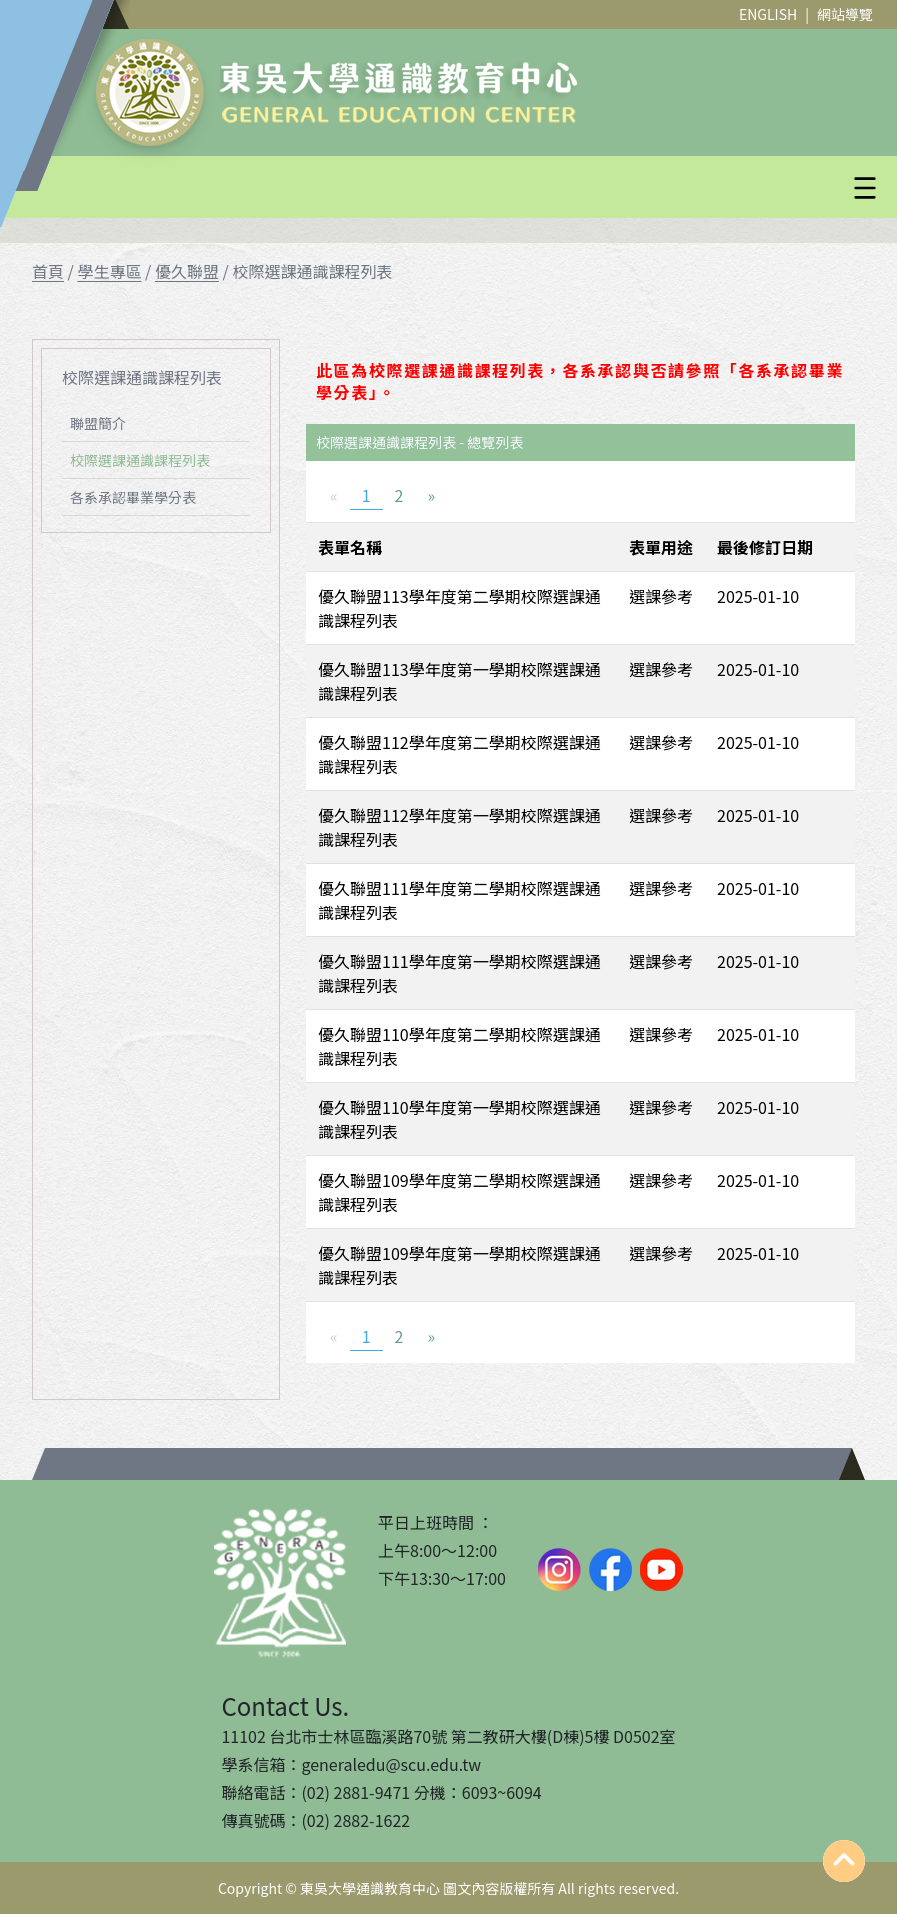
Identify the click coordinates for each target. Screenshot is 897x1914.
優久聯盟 (187, 271)
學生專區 (109, 271)
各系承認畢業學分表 (133, 497)
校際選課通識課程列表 (140, 460)
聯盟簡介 (98, 423)
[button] (496, 188)
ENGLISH (768, 14)
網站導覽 (845, 14)
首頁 (48, 271)
